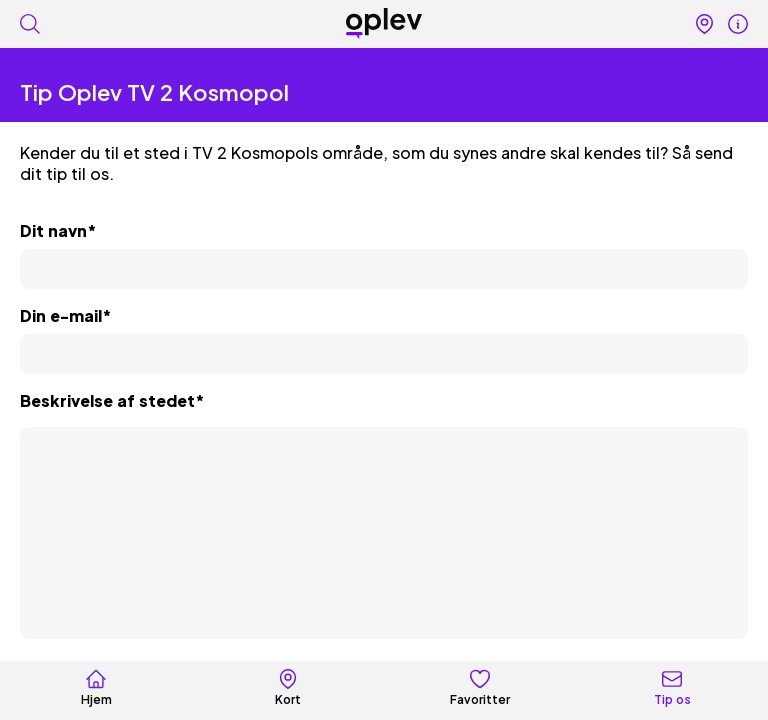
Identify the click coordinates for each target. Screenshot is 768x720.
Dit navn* (58, 230)
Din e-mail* (65, 315)
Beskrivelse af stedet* (112, 400)
